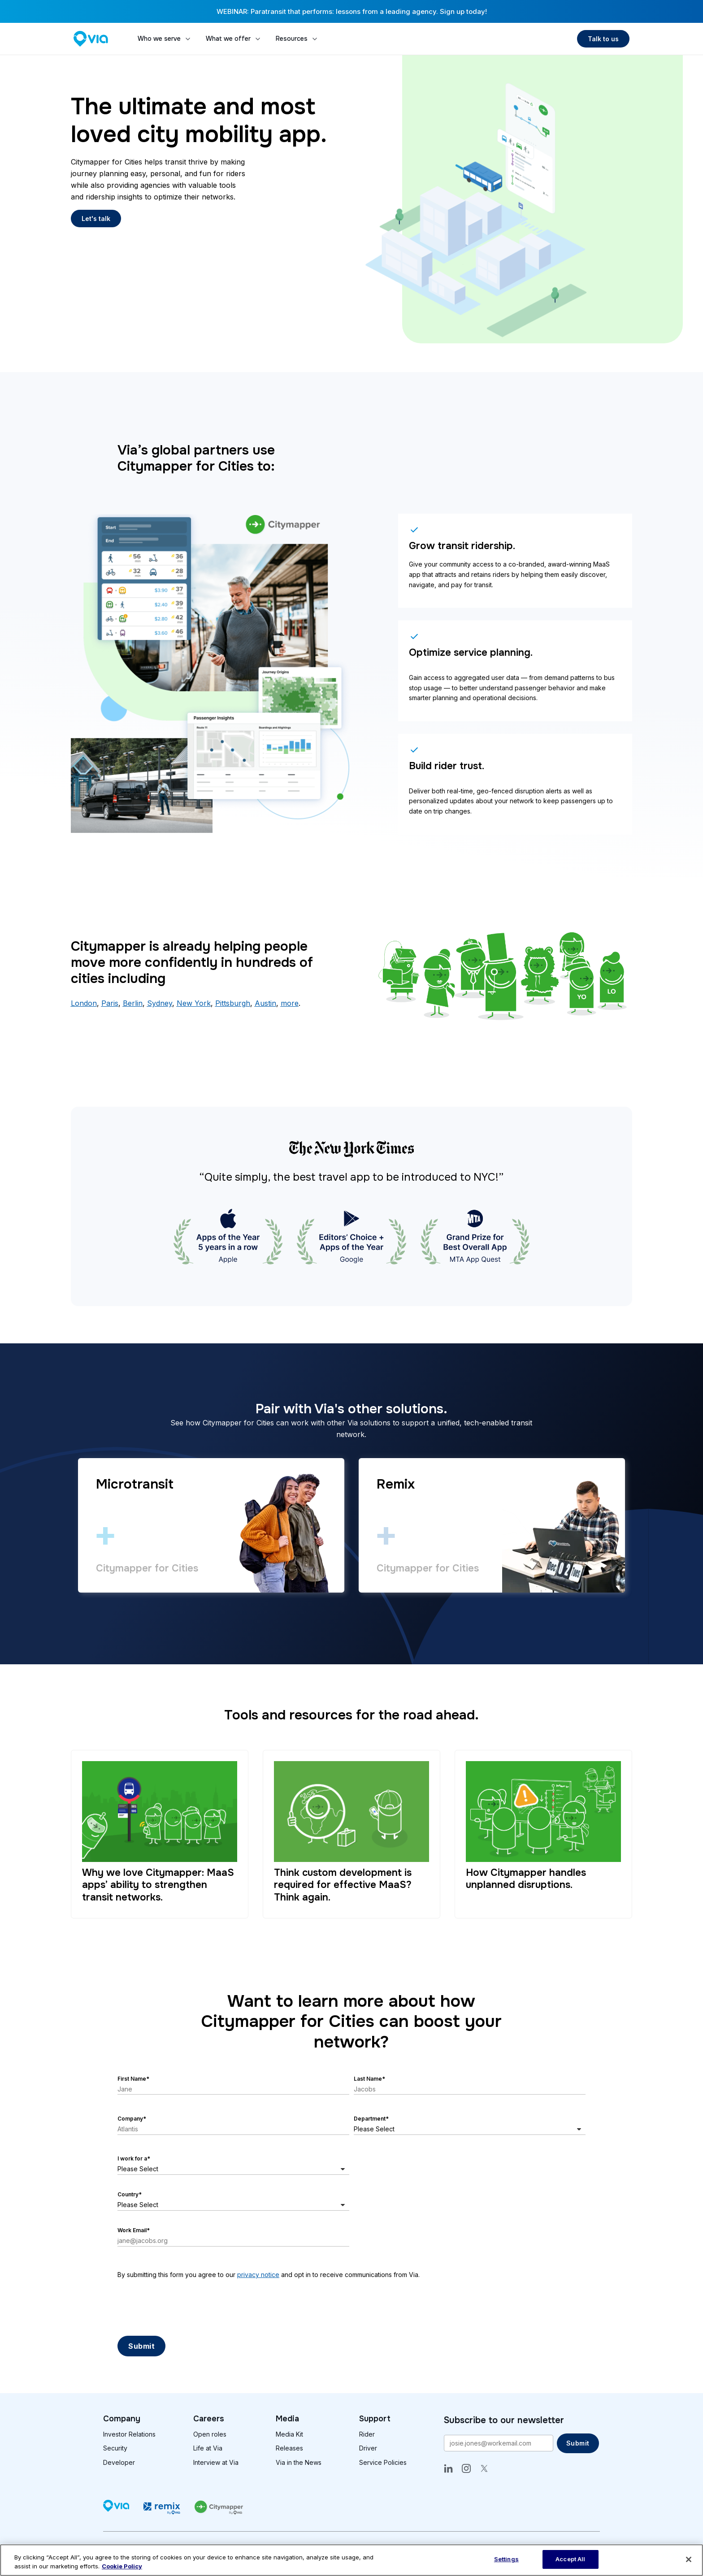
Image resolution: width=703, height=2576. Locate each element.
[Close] (689, 2559)
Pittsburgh (232, 1003)
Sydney (159, 1003)
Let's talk (96, 218)
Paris (109, 1003)
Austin (265, 1003)
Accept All (570, 2559)
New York (194, 1003)
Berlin (133, 1003)
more (290, 1003)
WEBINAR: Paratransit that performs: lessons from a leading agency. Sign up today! (352, 11)
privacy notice (258, 2274)
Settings (506, 2559)
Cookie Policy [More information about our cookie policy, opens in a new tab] (122, 2566)
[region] (351, 2560)
